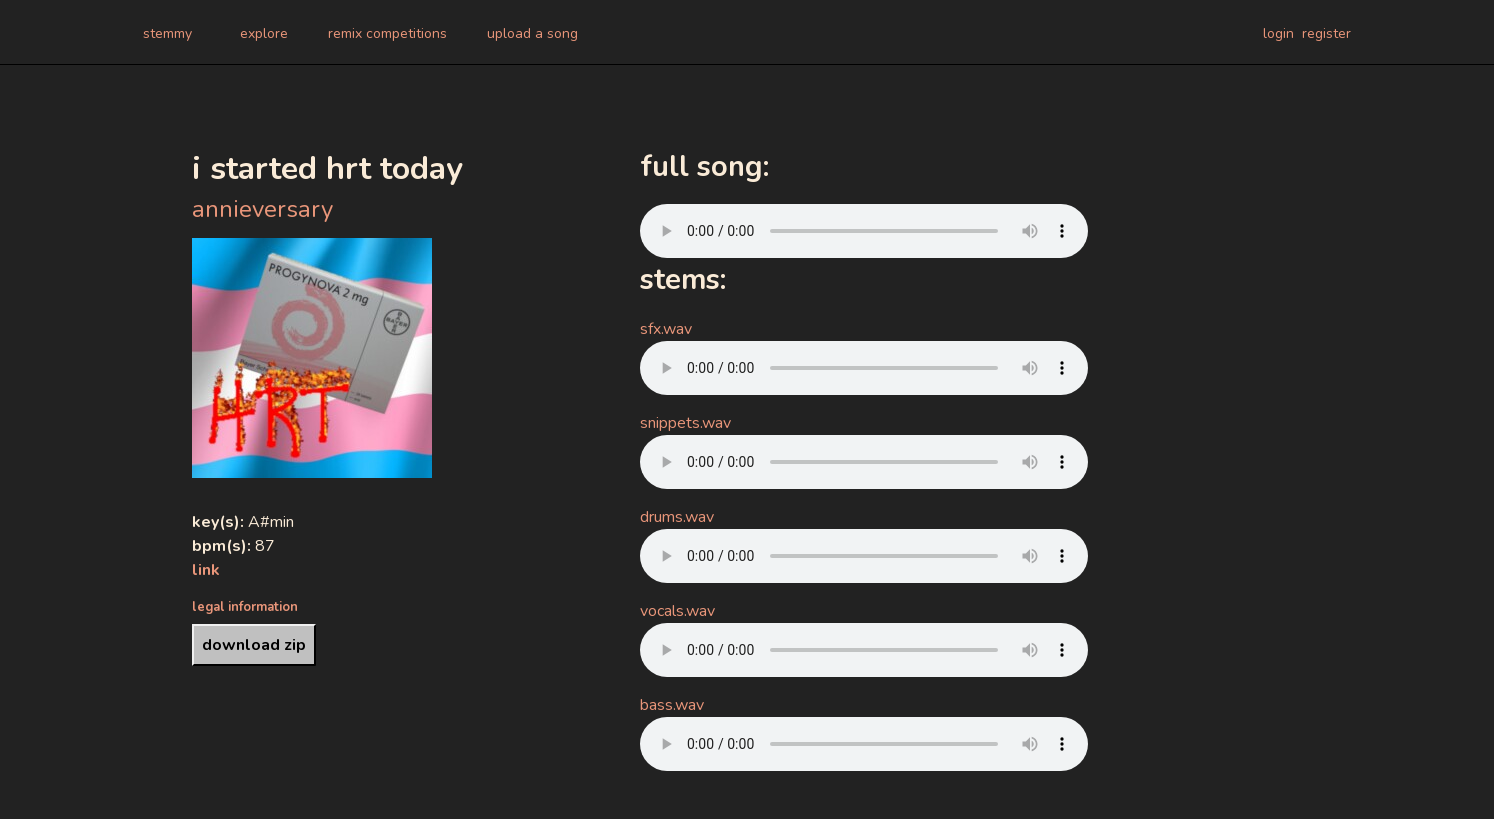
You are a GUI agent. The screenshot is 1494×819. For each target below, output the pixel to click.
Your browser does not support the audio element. (864, 231)
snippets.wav (685, 423)
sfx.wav (666, 329)
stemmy (167, 33)
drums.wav (677, 517)
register (1326, 33)
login (1278, 33)
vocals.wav (677, 611)
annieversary (262, 209)
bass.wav (672, 705)
